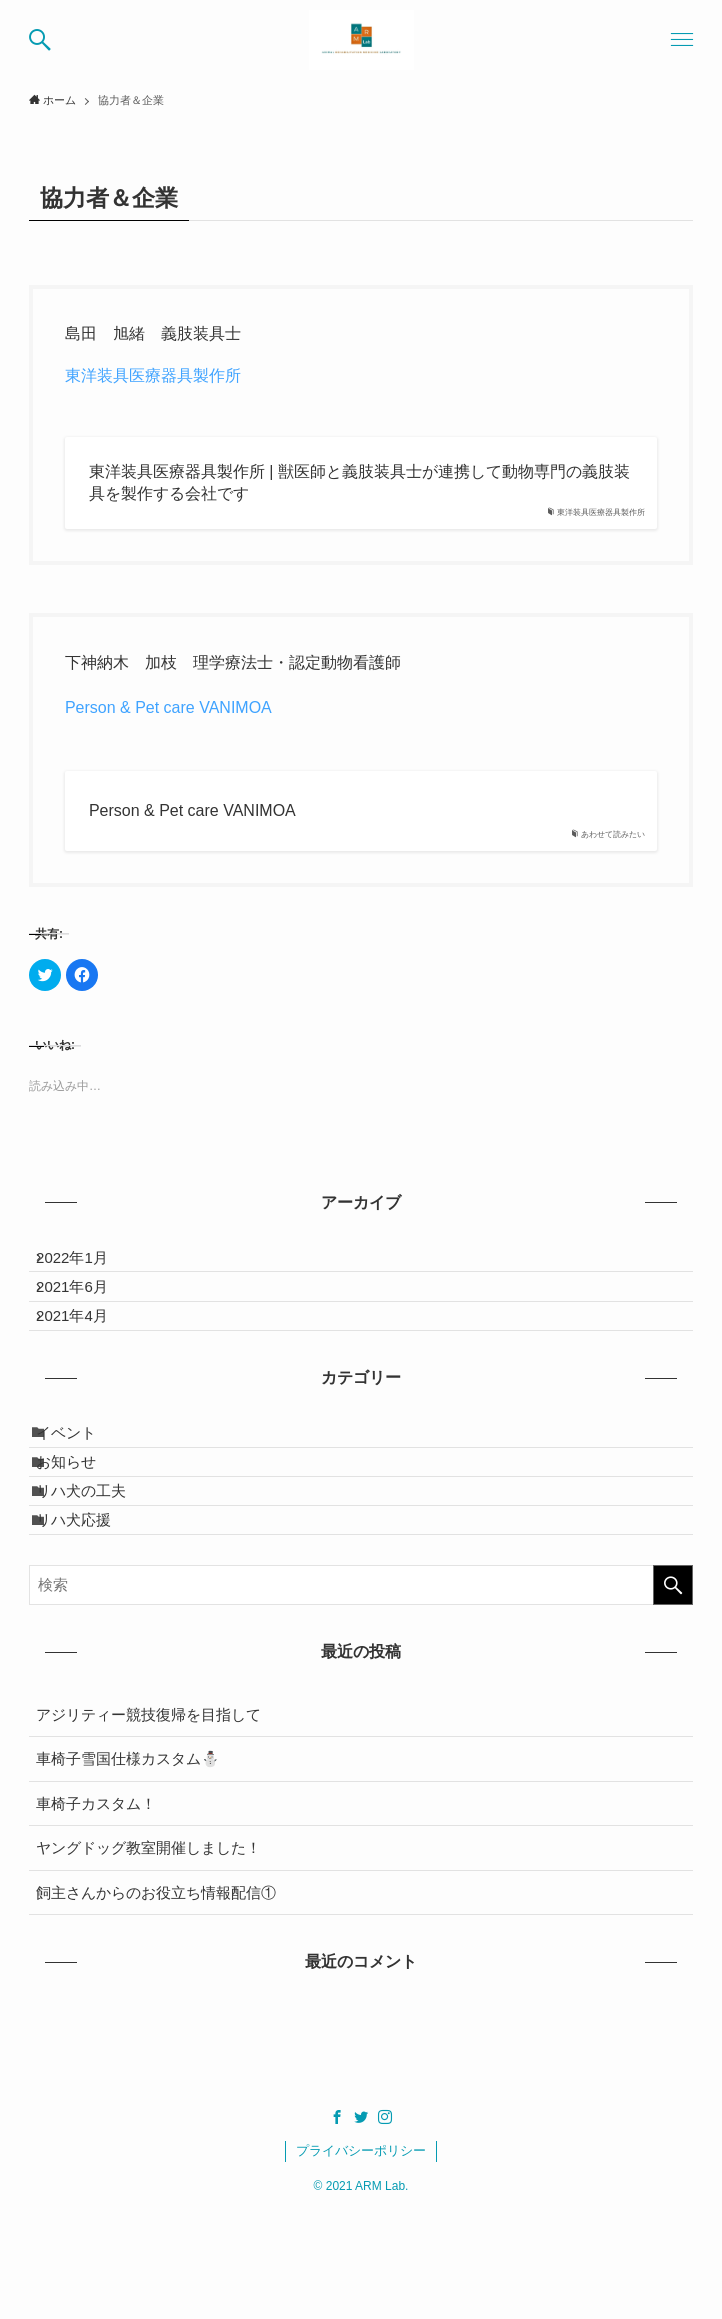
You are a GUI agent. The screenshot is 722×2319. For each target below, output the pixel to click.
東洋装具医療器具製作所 (153, 375)
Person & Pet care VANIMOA (168, 707)
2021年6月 (87, 1309)
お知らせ (81, 1530)
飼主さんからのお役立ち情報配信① (156, 1999)
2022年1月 (87, 1265)
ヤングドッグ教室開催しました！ (148, 1955)
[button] (40, 40)
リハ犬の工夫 (96, 1575)
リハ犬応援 (88, 1619)
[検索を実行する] (673, 1692)
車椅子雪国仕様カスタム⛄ (128, 1866)
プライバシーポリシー (361, 2258)
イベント (81, 1486)
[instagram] (385, 2224)
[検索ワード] (361, 1692)
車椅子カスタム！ (96, 1910)
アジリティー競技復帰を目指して (148, 1821)
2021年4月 (87, 1354)
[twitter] (361, 2224)
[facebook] (337, 2224)
